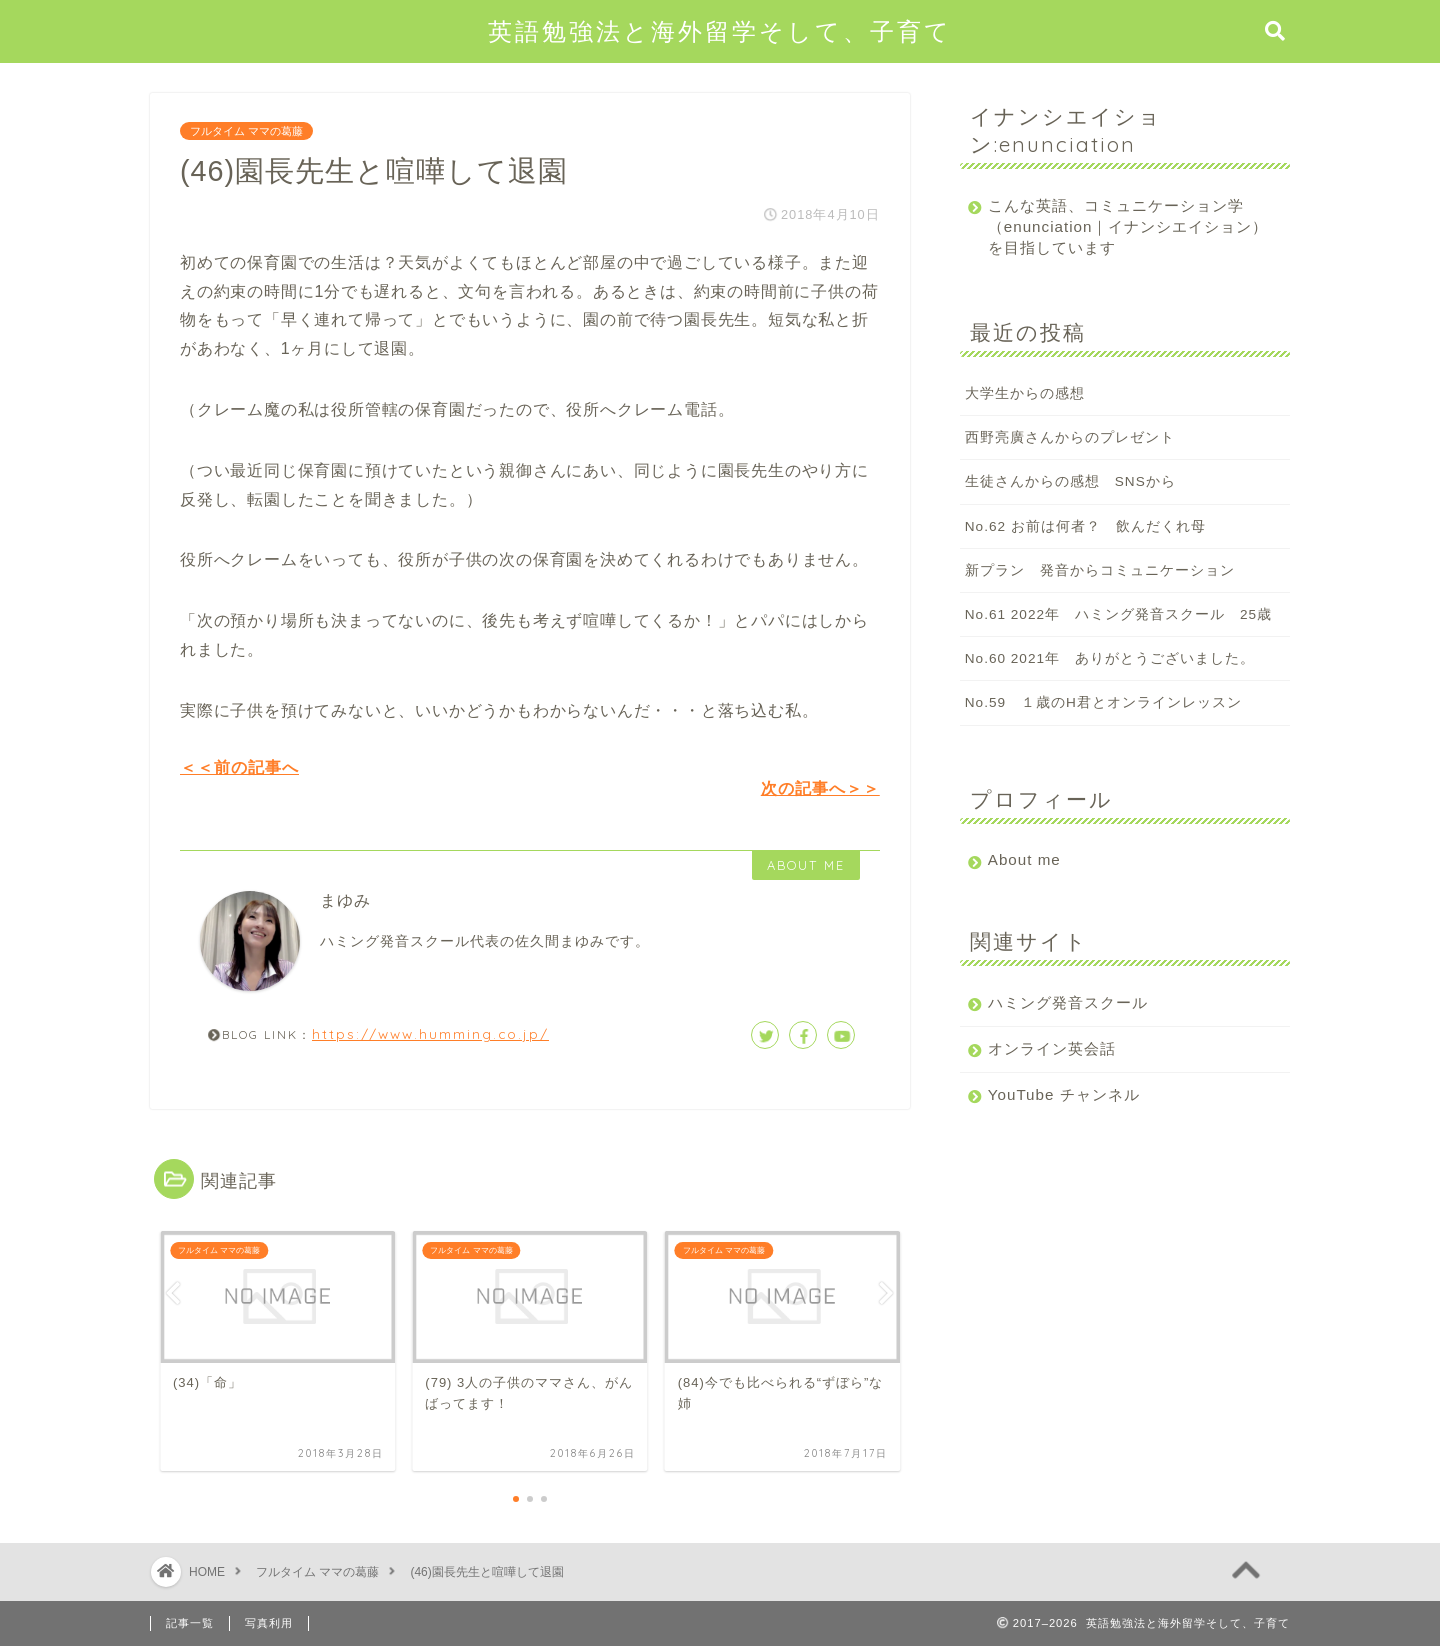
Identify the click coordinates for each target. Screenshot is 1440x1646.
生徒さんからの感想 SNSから (1070, 481)
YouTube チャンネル (1064, 1094)
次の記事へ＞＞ (820, 788)
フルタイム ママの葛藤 (246, 131)
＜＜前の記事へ (239, 767)
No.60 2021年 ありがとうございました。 (1110, 658)
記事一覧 (190, 1623)
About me (1024, 859)
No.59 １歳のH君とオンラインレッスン (1103, 702)
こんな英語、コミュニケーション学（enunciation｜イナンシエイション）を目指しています (1116, 226)
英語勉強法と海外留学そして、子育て (720, 31)
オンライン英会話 (1052, 1048)
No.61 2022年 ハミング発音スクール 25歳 (1118, 614)
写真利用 (269, 1623)
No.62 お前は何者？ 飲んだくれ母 (1085, 526)
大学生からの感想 (1025, 393)
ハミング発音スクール (1068, 1002)
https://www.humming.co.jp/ (430, 1033)
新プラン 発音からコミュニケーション (1100, 570)
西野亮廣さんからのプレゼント (1070, 437)
